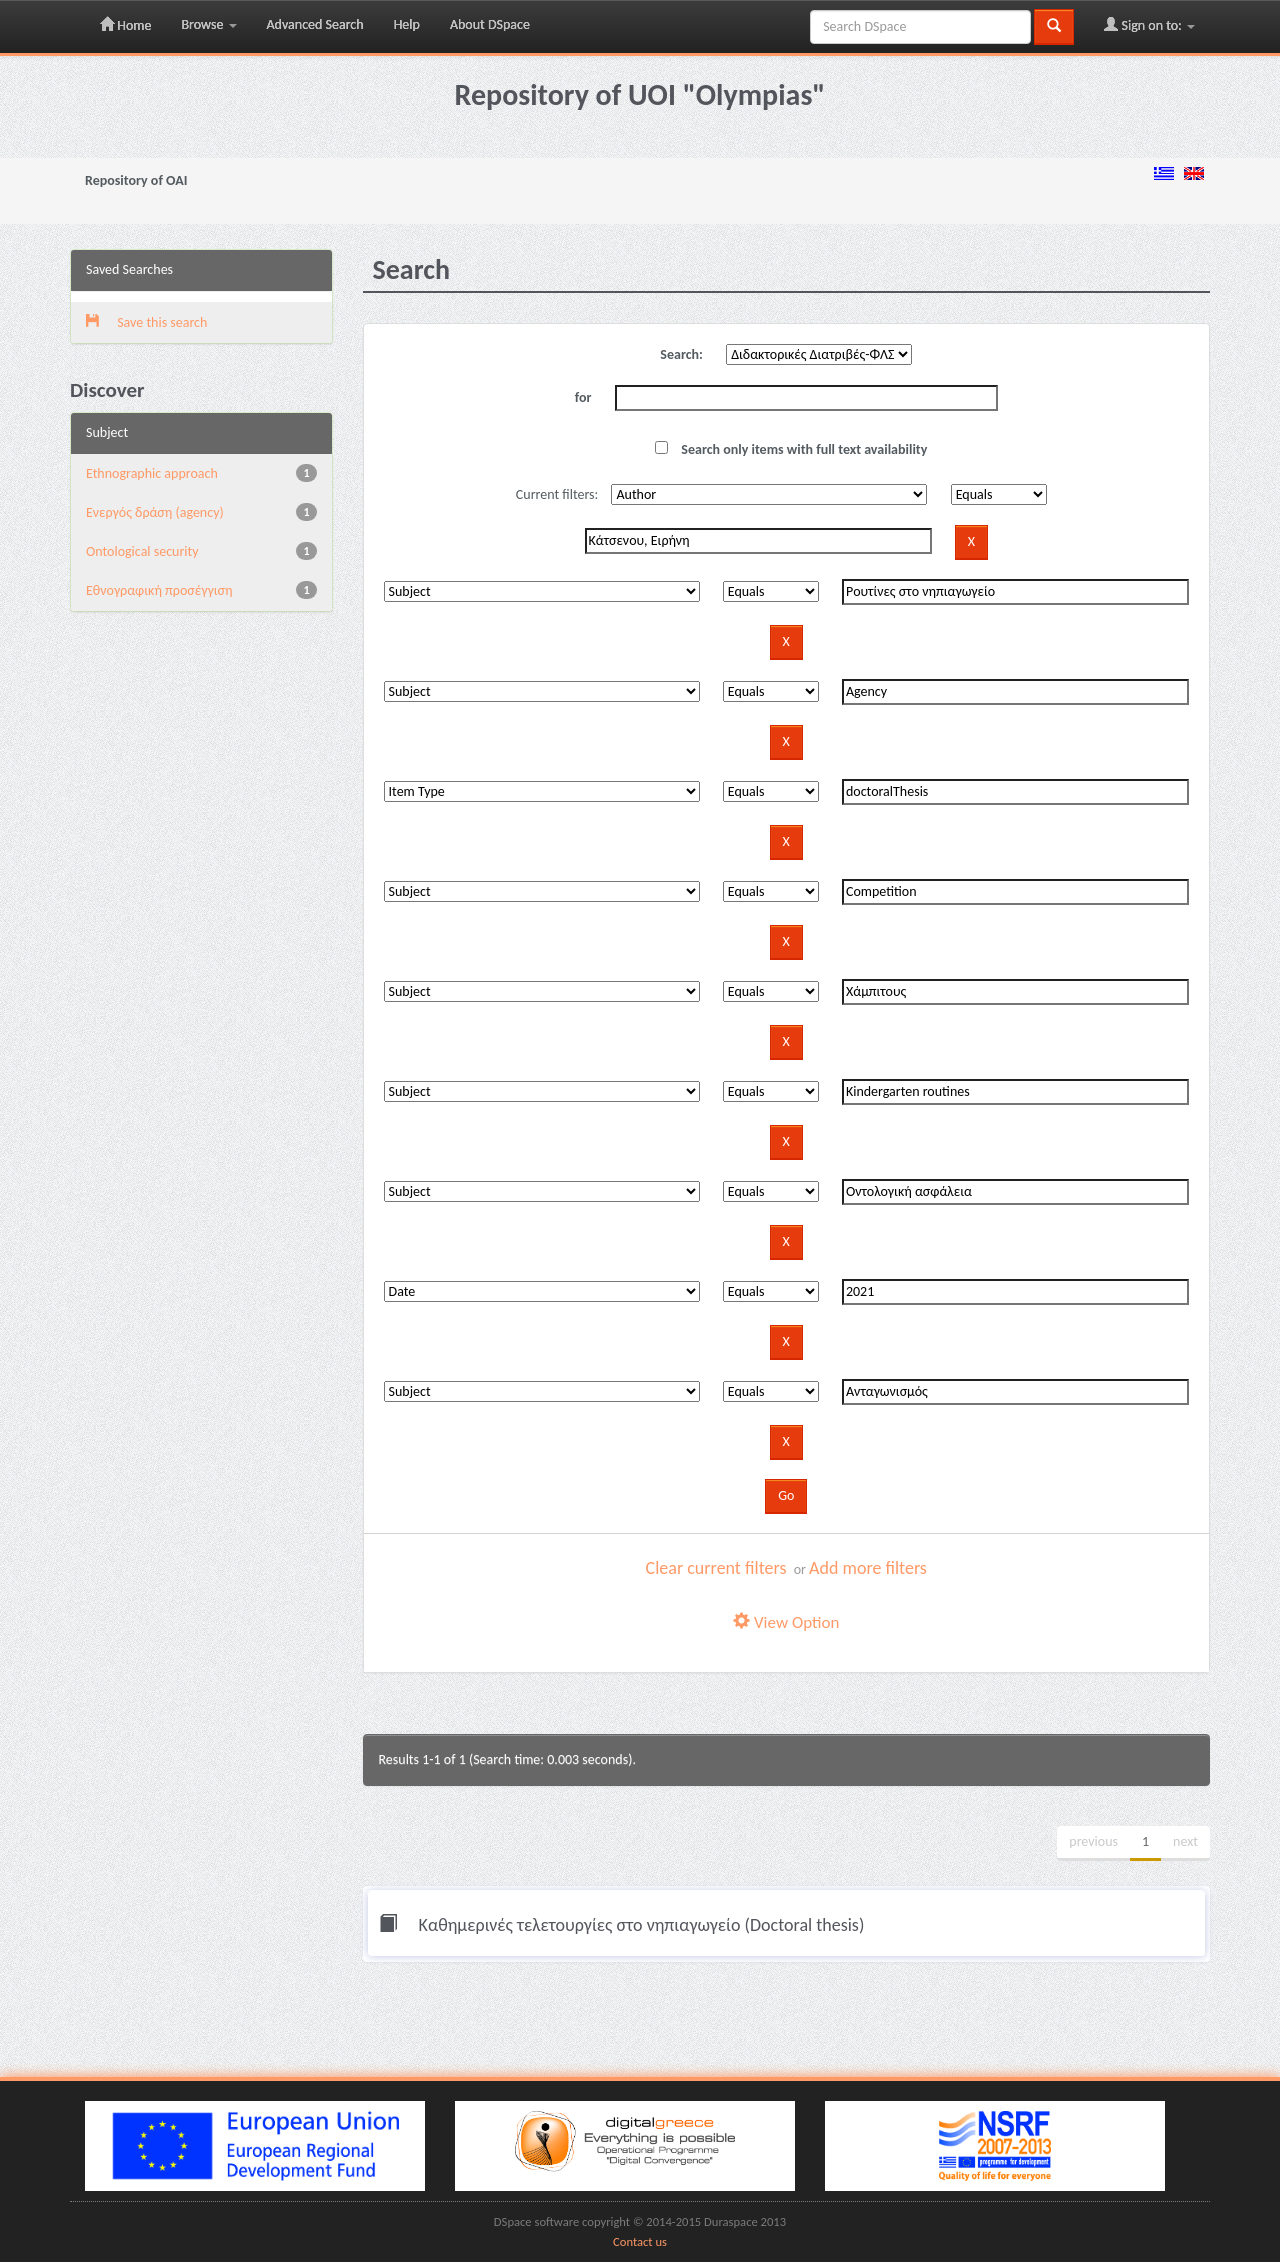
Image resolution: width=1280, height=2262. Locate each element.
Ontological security (142, 551)
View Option (786, 1622)
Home (125, 25)
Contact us (640, 2241)
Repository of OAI (136, 180)
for (583, 397)
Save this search (146, 322)
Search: (681, 354)
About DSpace (490, 24)
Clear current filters (716, 1568)
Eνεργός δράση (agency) (155, 512)
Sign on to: (1149, 25)
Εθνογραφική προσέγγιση (159, 590)
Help (407, 24)
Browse (208, 24)
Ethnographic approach (152, 473)
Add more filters (868, 1568)
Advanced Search (315, 24)
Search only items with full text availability (791, 449)
